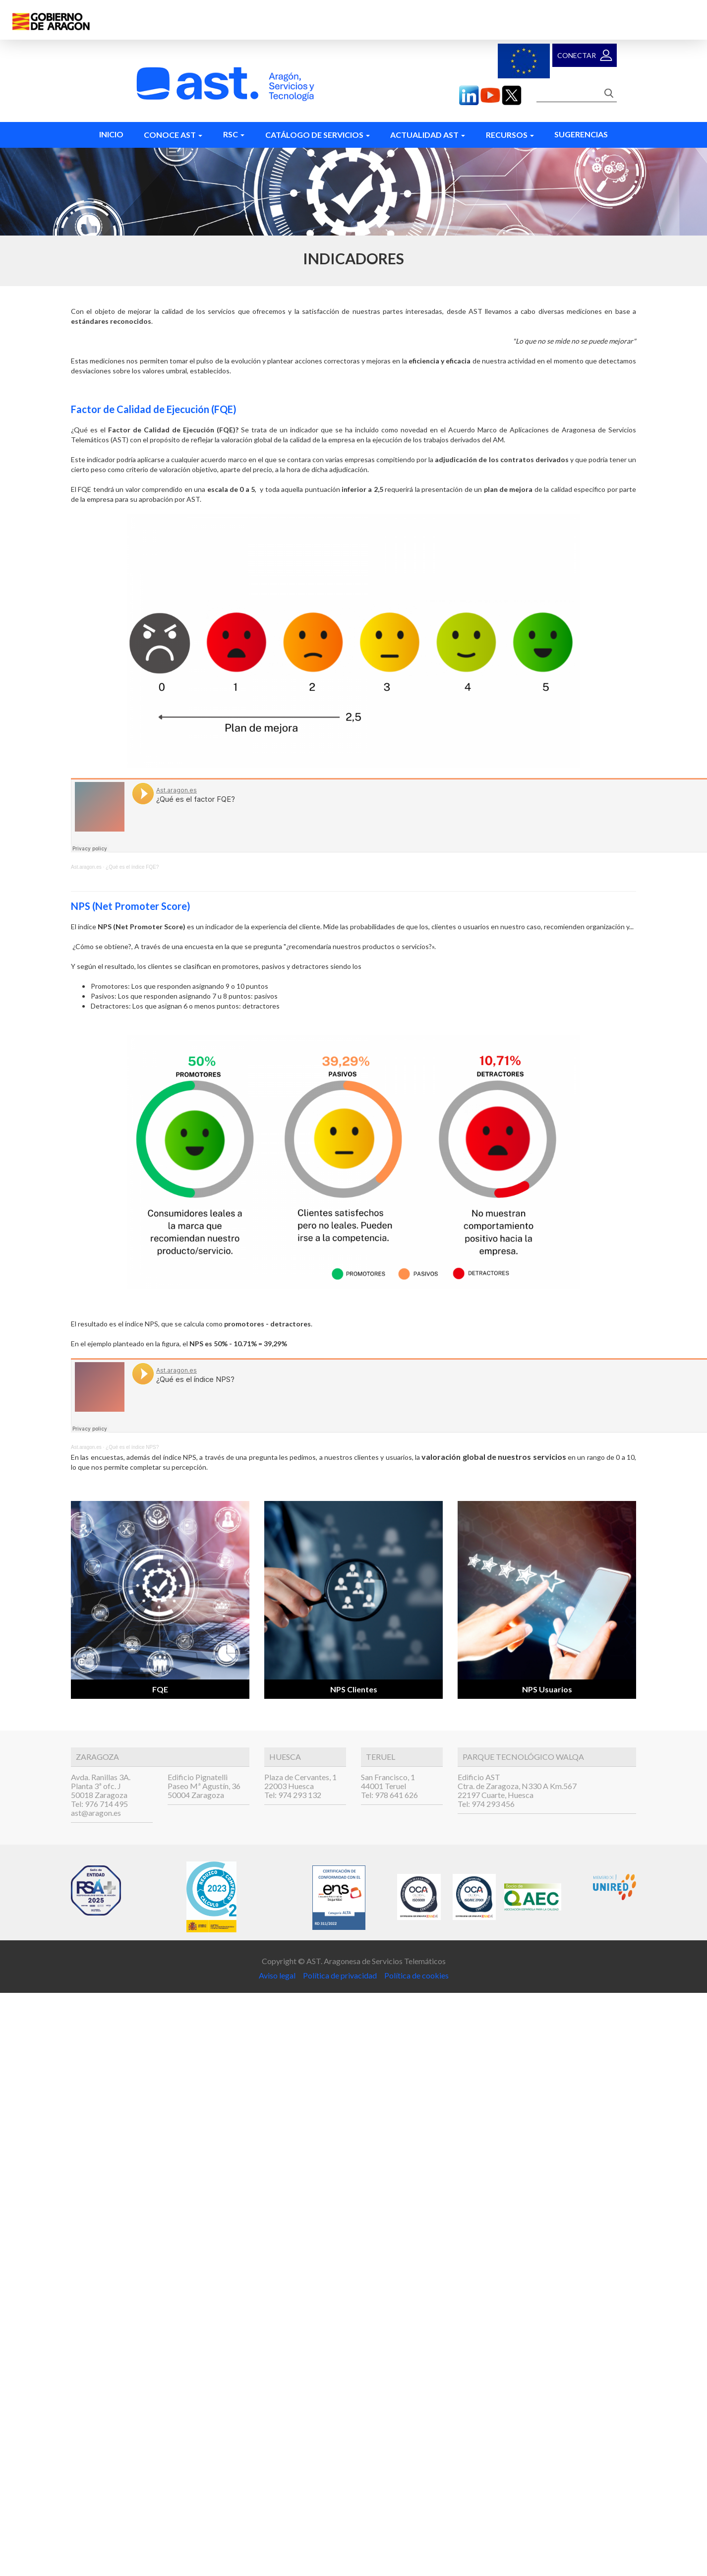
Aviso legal (278, 1975)
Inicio (111, 134)
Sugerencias (581, 134)
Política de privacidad (339, 1975)
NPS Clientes (353, 1689)
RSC (233, 134)
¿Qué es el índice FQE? (132, 867)
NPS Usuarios (547, 1689)
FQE (160, 1689)
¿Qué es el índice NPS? (132, 1447)
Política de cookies (416, 1975)
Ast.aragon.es (86, 867)
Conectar (576, 55)
